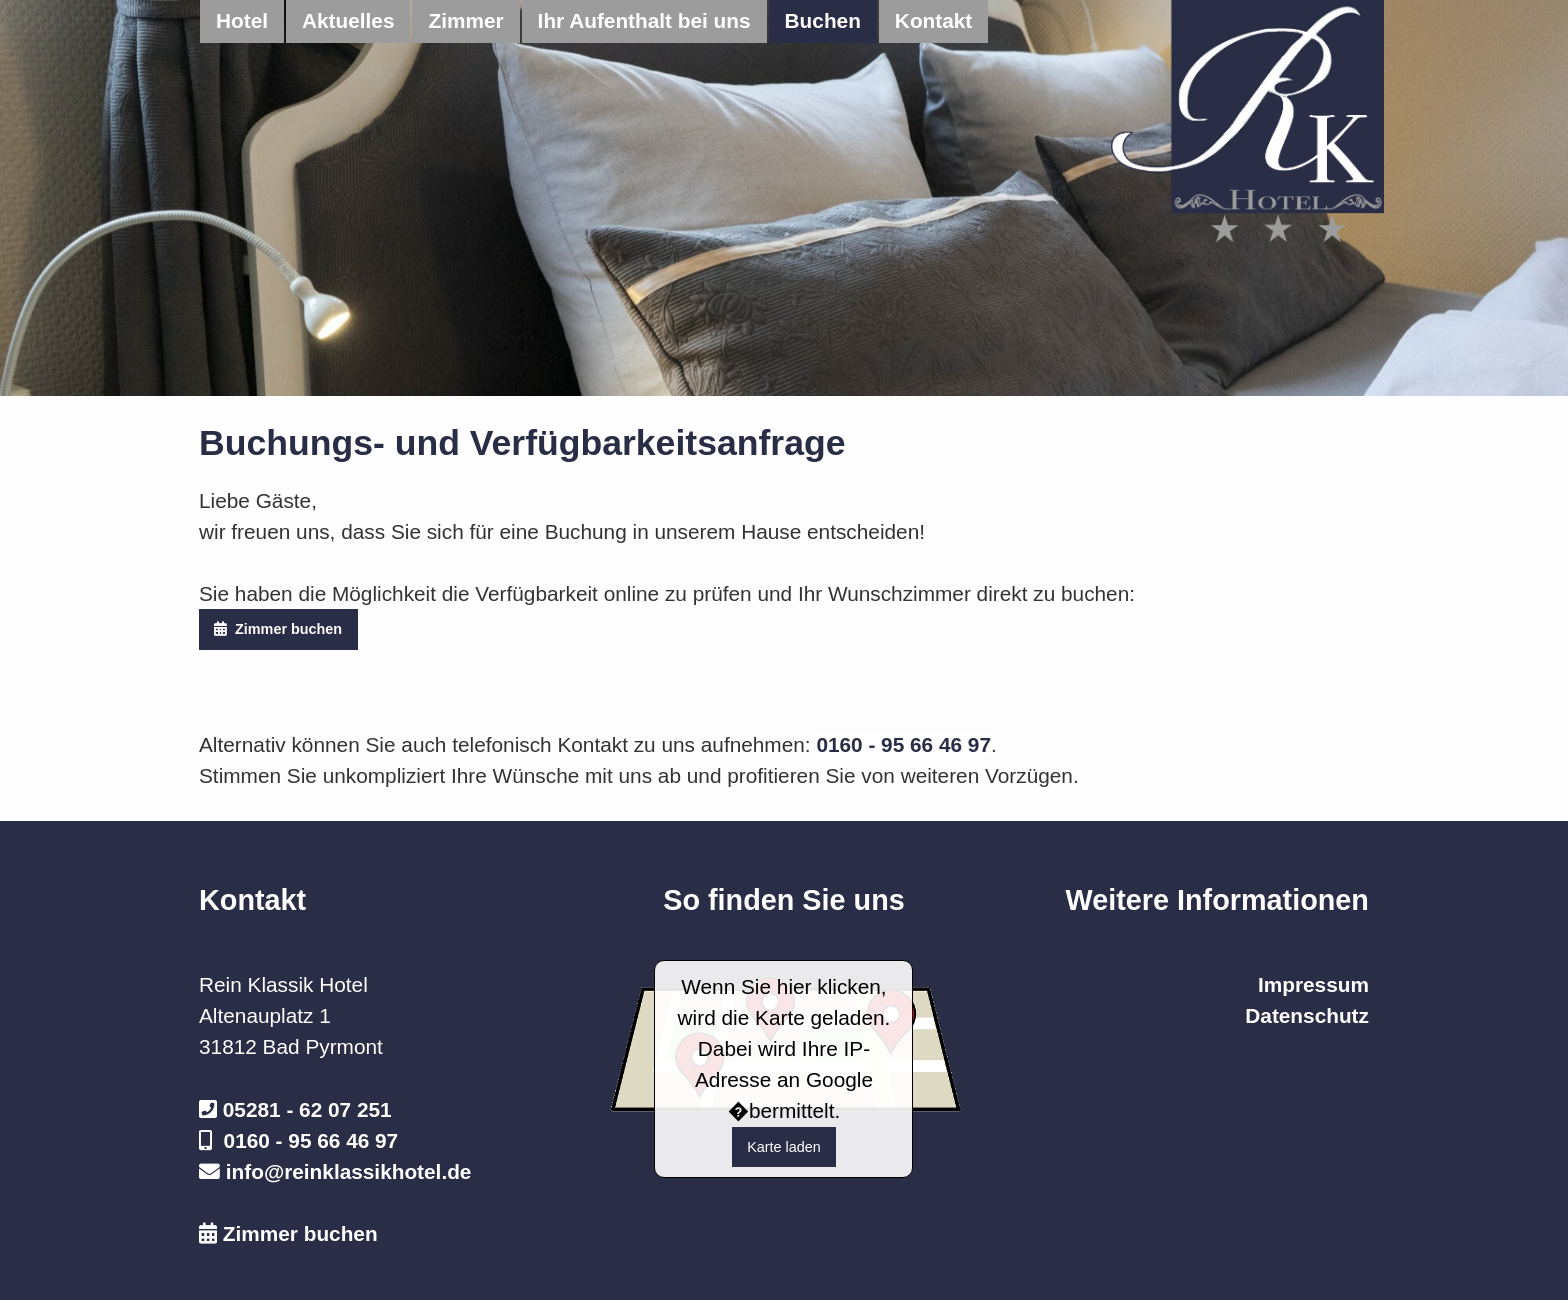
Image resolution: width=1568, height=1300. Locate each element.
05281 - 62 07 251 (307, 1109)
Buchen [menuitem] (823, 20)
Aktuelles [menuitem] (348, 20)
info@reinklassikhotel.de (349, 1171)
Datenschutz (1307, 1015)
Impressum (1313, 984)
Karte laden (784, 1147)
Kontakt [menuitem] (933, 20)
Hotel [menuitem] (242, 20)
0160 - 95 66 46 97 (903, 744)
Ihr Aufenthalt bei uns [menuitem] (644, 20)
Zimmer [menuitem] (465, 20)
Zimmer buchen (278, 629)
